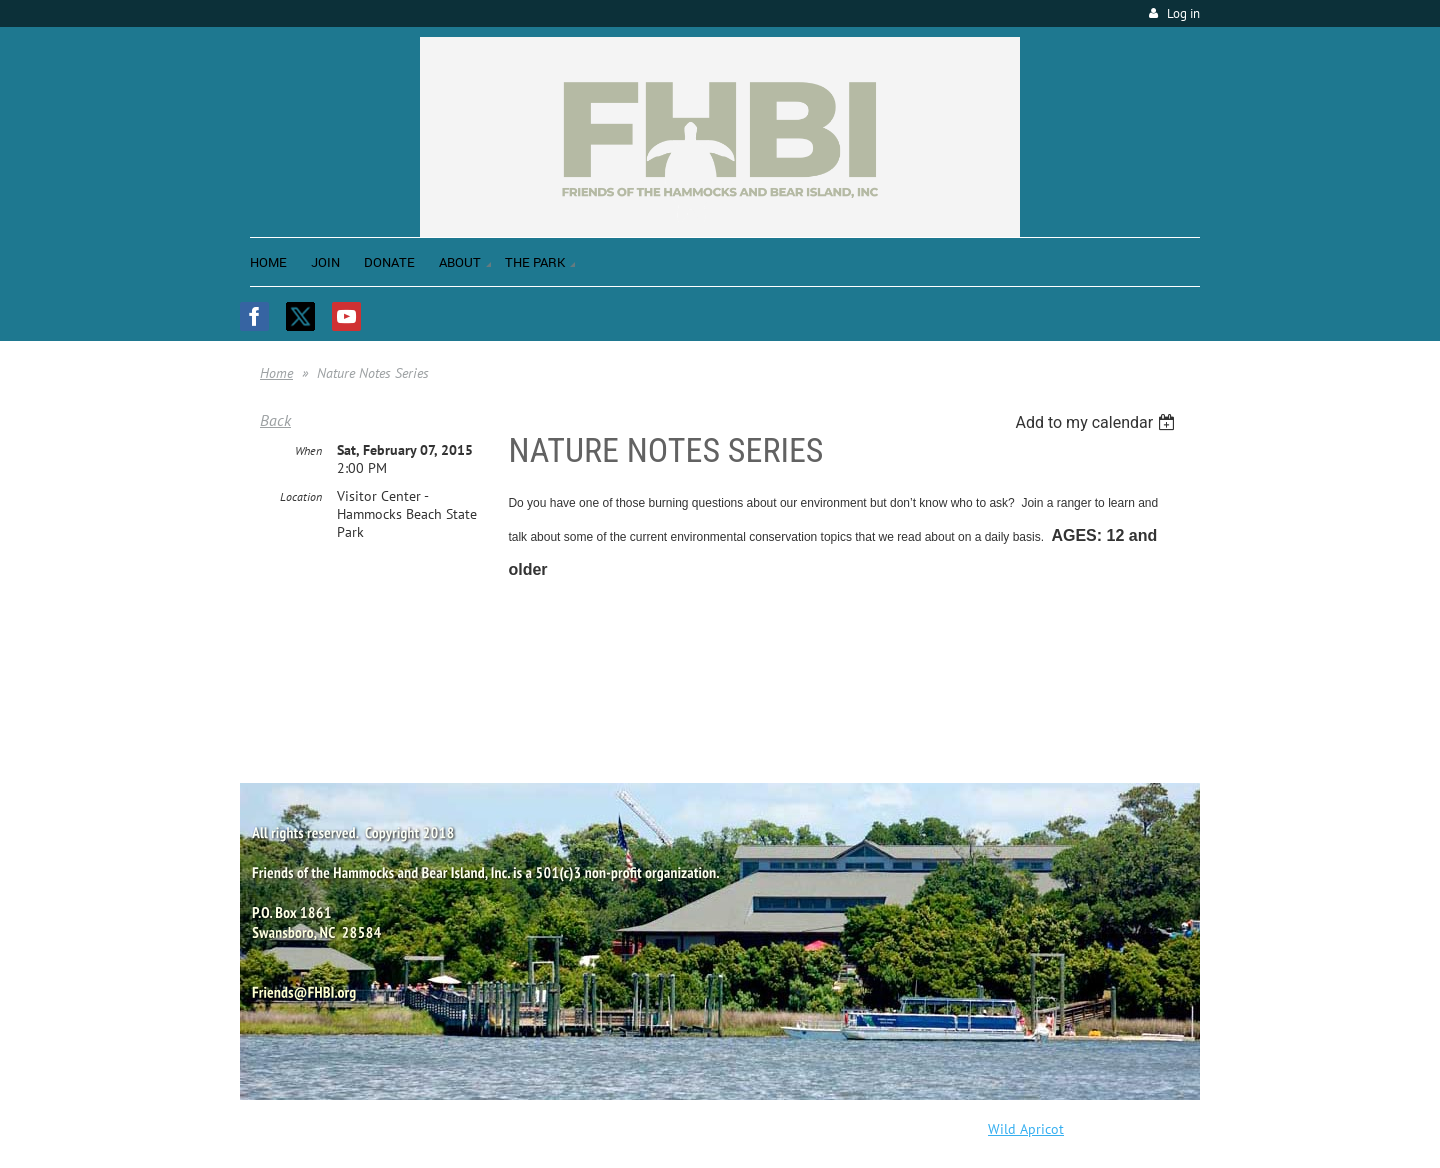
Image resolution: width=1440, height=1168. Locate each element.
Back (275, 420)
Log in (1183, 13)
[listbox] (1097, 422)
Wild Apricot (1026, 1129)
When (308, 450)
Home (276, 373)
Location (301, 496)
